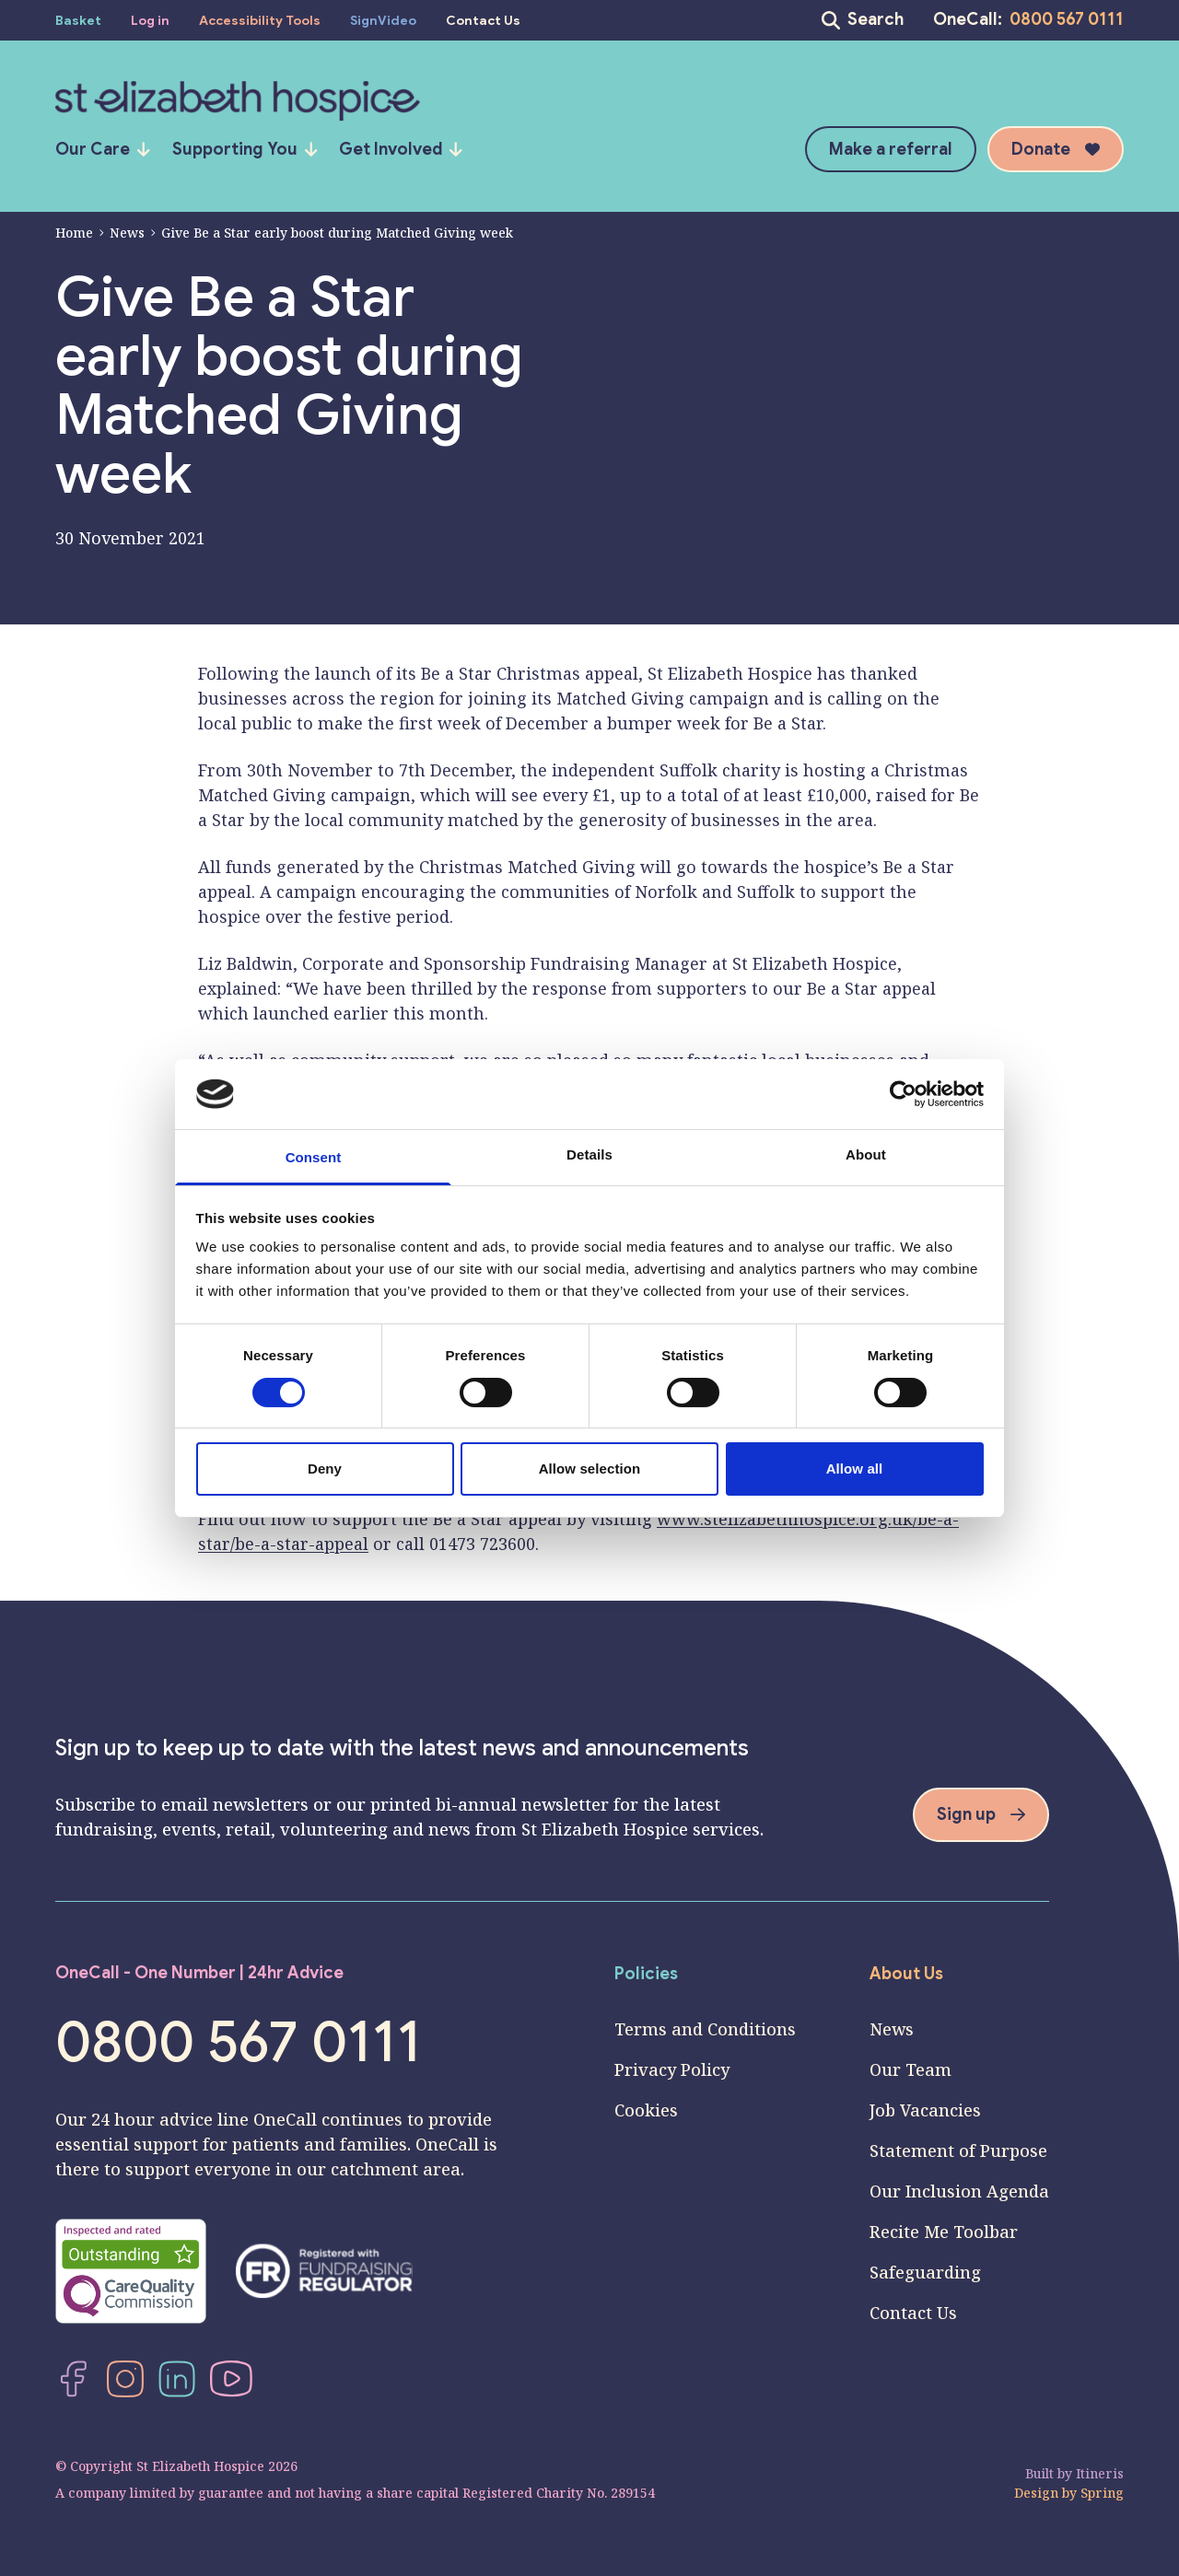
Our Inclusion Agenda (959, 2191)
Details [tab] (589, 1154)
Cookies (646, 2110)
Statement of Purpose (958, 2150)
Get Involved (400, 149)
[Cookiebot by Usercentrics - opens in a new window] (903, 1094)
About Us (906, 1974)
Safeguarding (925, 2272)
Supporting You (245, 149)
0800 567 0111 (1067, 19)
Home (74, 232)
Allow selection (590, 1468)
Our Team (910, 2069)
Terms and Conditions (705, 2029)
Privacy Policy (672, 2069)
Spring (1102, 2492)
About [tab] (866, 1154)
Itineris (1100, 2473)
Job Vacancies (925, 2110)
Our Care (102, 149)
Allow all (854, 1468)
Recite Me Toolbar (944, 2231)
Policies (646, 1974)
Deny (325, 1468)
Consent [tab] (314, 1157)
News (122, 232)
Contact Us (913, 2313)
